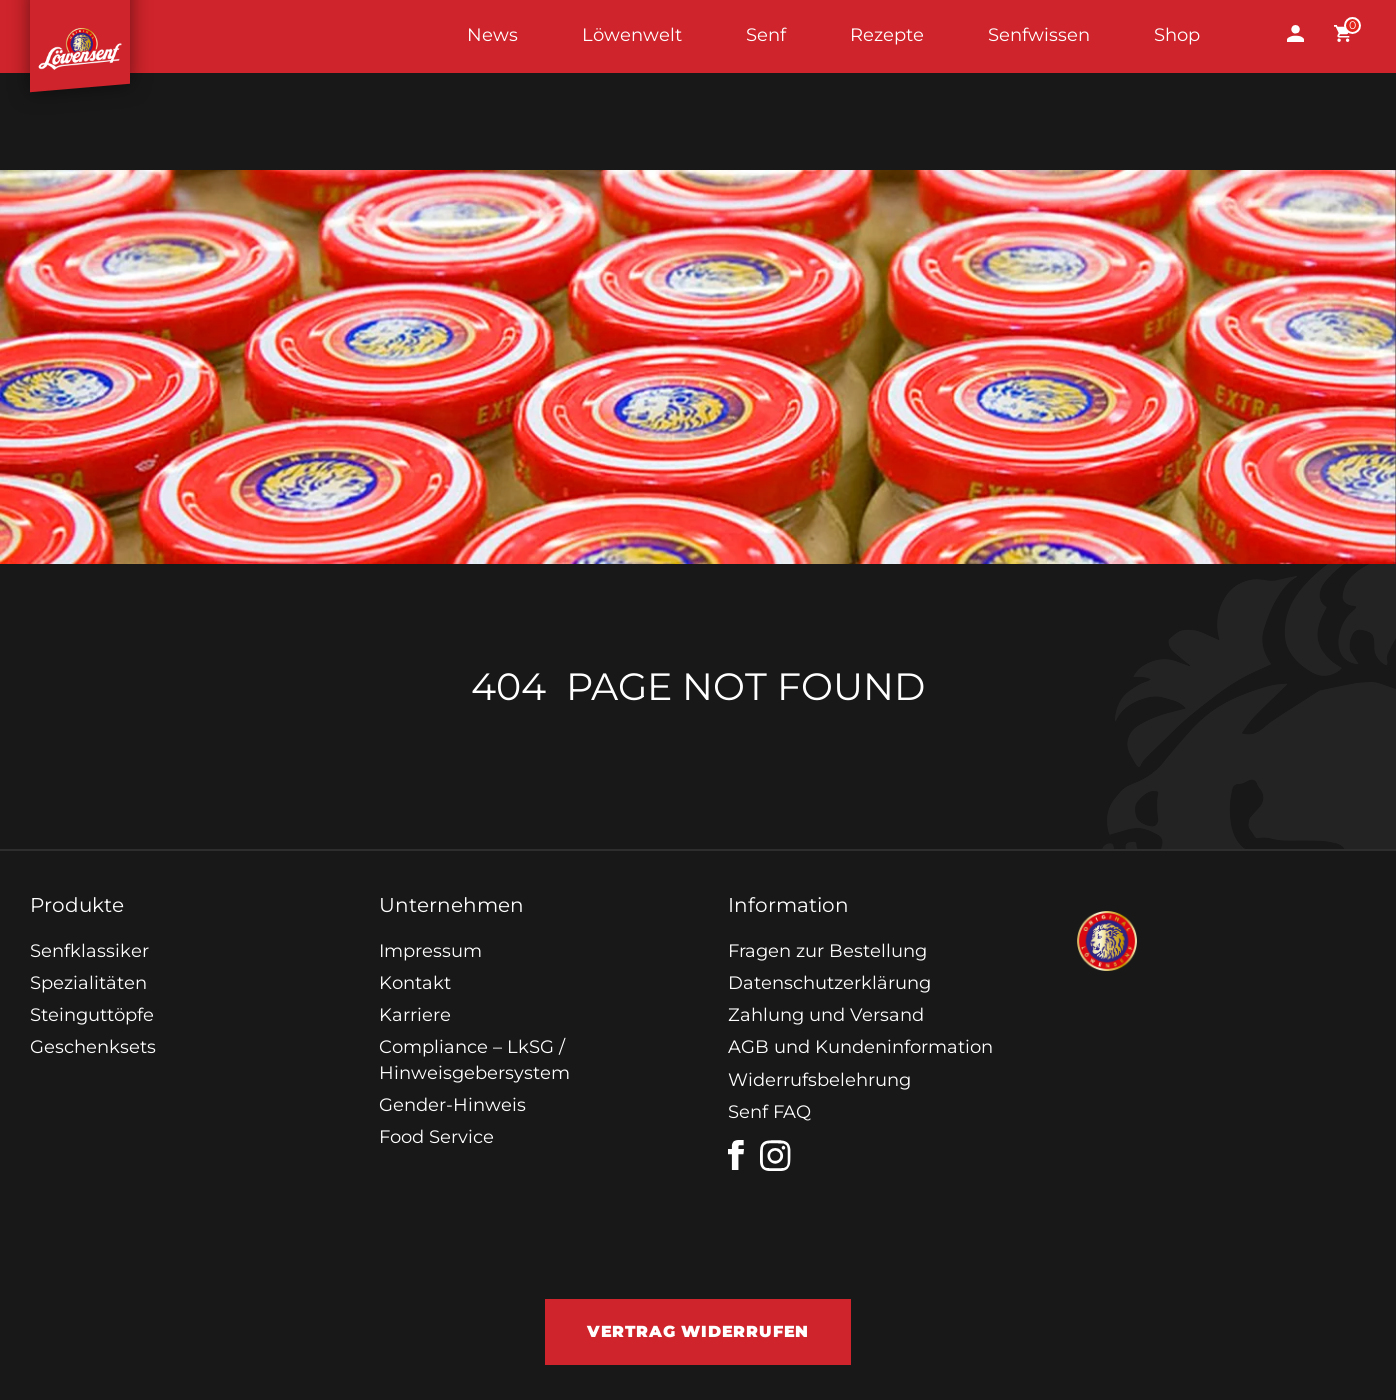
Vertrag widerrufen (698, 1331)
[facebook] (736, 1155)
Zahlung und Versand (826, 1015)
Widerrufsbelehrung (819, 1080)
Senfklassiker (89, 951)
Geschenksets (93, 1047)
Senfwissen (1039, 35)
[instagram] (776, 1156)
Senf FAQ (769, 1112)
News (492, 35)
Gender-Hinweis (452, 1105)
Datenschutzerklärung (829, 983)
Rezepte (887, 35)
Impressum (430, 951)
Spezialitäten (88, 983)
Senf (766, 35)
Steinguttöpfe (92, 1015)
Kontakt (415, 983)
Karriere (415, 1015)
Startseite (80, 36)
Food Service (436, 1137)
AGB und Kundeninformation (860, 1047)
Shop (1177, 35)
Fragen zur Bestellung (827, 951)
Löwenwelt (632, 35)
